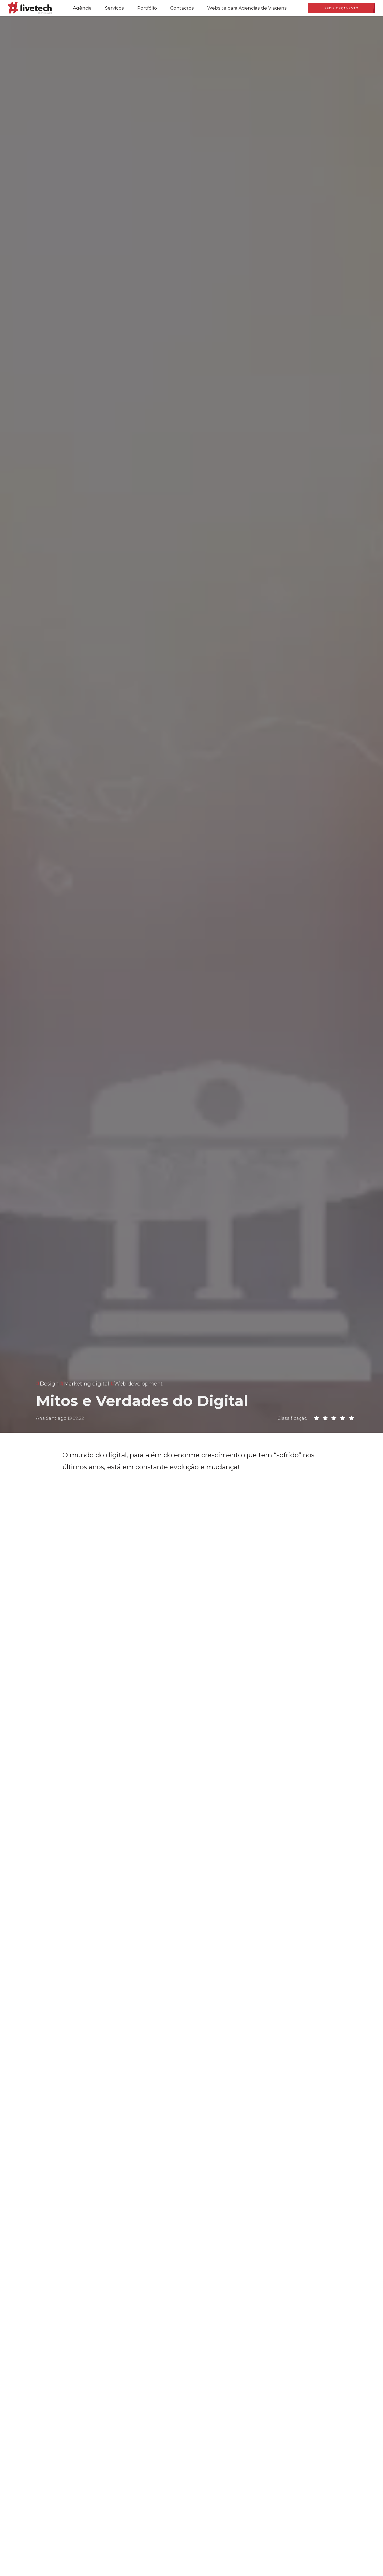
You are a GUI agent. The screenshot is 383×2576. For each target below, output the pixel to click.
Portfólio (147, 8)
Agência (82, 8)
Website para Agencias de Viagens (247, 8)
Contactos (182, 8)
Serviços (114, 8)
